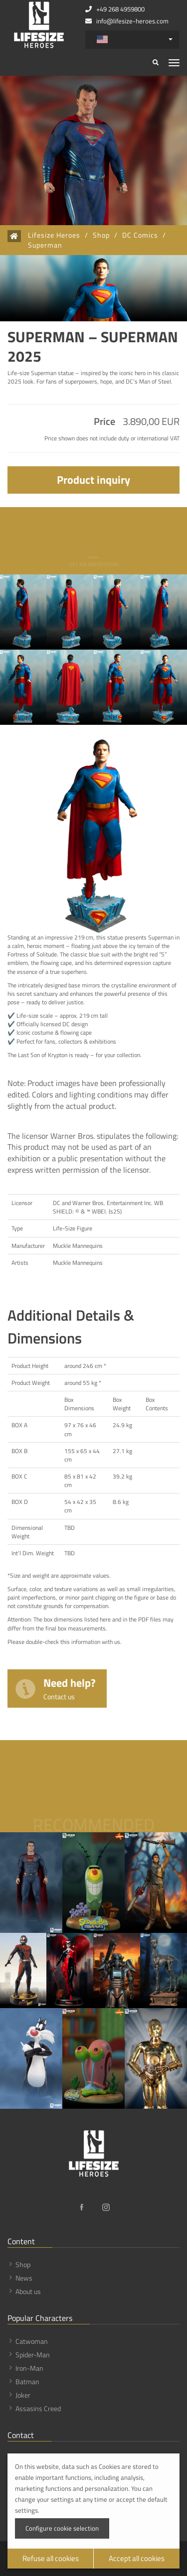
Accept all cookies (137, 2558)
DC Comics (140, 235)
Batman (27, 2381)
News (23, 2278)
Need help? (69, 1688)
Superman (45, 245)
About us (28, 2291)
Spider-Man (32, 2354)
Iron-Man (29, 2368)
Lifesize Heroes (54, 235)
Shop (101, 235)
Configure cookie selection (62, 2528)
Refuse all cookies (50, 2558)
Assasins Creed (38, 2408)
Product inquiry (93, 479)
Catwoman (31, 2341)
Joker (22, 2395)
